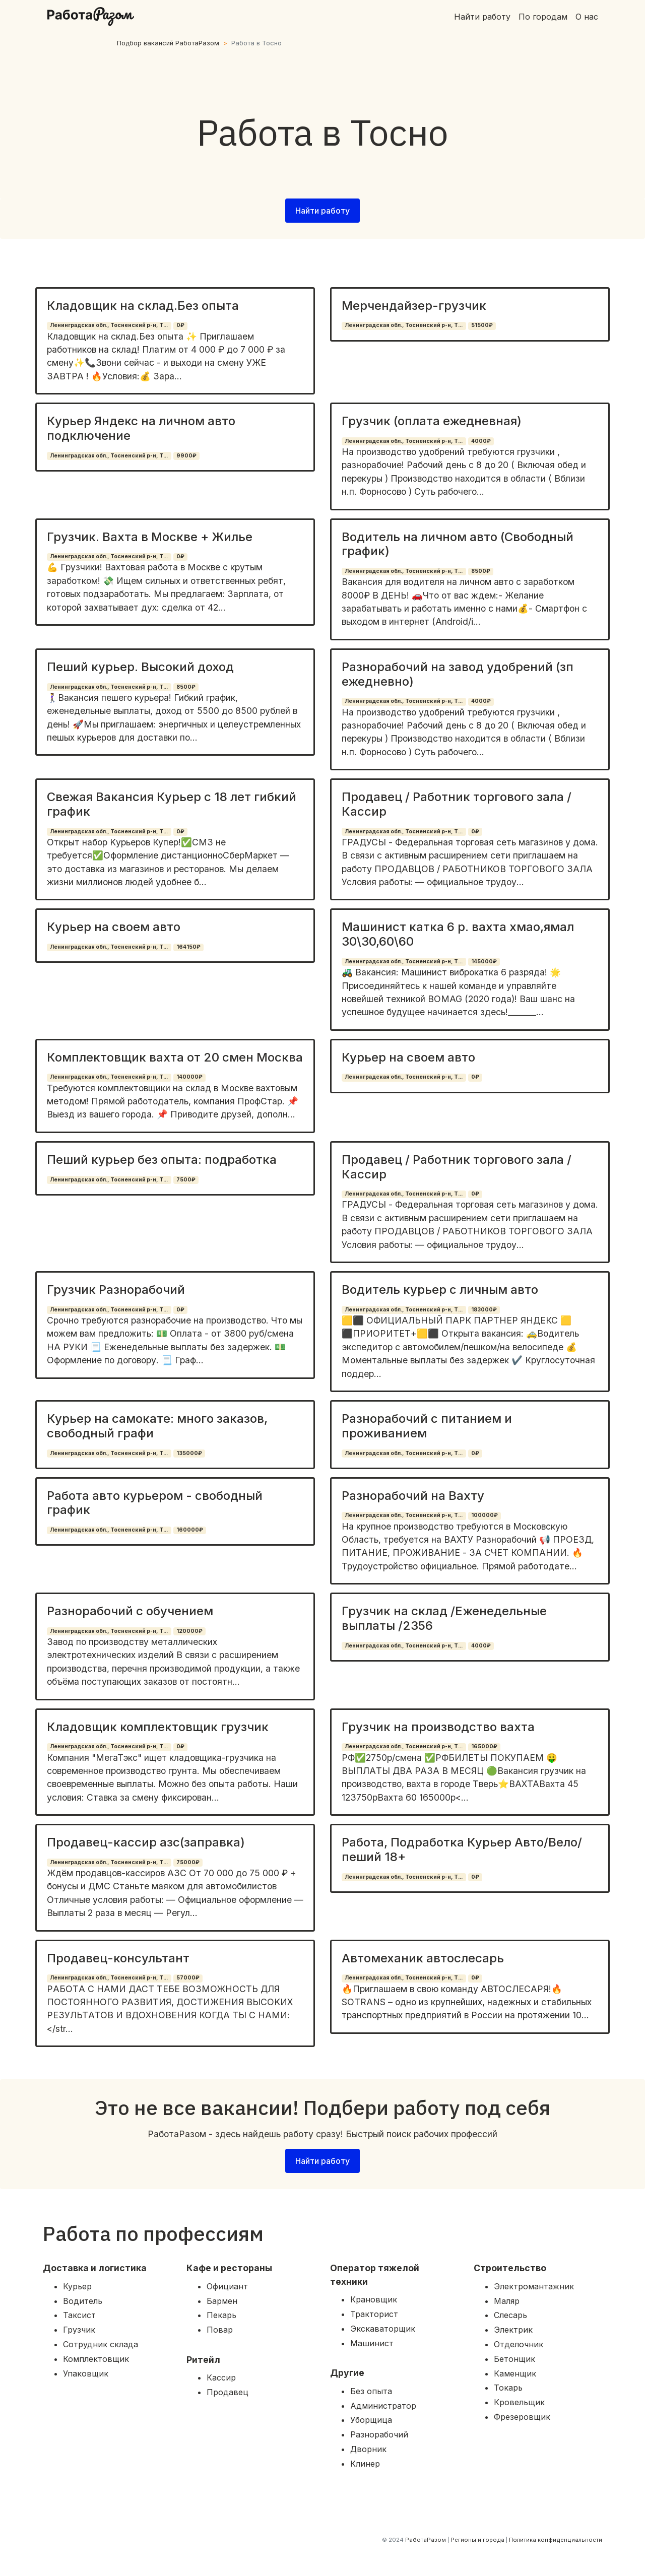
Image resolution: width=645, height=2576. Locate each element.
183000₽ (484, 1309)
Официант (227, 2286)
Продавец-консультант (118, 1958)
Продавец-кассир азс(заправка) (146, 1842)
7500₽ (186, 1179)
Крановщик (373, 2299)
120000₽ (189, 1631)
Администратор (383, 2406)
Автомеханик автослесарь (423, 1958)
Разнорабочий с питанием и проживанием (427, 1425)
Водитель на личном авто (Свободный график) (457, 544)
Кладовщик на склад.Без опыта (143, 305)
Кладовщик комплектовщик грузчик (158, 1727)
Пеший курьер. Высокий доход (140, 666)
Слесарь (510, 2315)
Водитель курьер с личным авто (440, 1289)
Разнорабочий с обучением (130, 1611)
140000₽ (189, 1077)
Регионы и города (477, 2539)
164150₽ (188, 947)
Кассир (221, 2377)
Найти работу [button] (322, 211)
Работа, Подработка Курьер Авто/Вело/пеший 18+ (462, 1849)
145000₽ (484, 961)
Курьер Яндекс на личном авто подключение (141, 428)
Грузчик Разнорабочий (116, 1289)
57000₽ (188, 1977)
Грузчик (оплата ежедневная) (432, 421)
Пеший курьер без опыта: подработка (162, 1159)
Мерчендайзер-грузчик (414, 305)
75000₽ (188, 1862)
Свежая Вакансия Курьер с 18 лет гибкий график (171, 804)
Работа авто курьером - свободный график (155, 1502)
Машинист (372, 2343)
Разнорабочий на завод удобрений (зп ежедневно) (457, 674)
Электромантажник (534, 2286)
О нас (586, 17)
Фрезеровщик (522, 2417)
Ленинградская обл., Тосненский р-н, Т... (109, 325)
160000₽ (189, 1530)
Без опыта (371, 2391)
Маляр (507, 2301)
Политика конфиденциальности (555, 2539)
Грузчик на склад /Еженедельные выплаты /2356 (444, 1618)
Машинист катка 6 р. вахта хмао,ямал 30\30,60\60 (458, 934)
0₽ (180, 325)
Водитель (82, 2301)
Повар (220, 2330)
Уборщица (371, 2420)
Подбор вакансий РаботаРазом (168, 43)
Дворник (368, 2449)
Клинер (365, 2464)
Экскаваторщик (382, 2329)
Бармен (222, 2301)
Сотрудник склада (100, 2344)
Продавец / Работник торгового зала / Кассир (456, 804)
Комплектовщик (96, 2359)
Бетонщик (514, 2359)
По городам (543, 17)
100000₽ (484, 1515)
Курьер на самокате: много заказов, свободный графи (157, 1425)
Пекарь (221, 2315)
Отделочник (518, 2344)
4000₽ (481, 441)
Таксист (79, 2315)
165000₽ (484, 1746)
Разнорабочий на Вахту (413, 1495)
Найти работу (482, 17)
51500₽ (482, 325)
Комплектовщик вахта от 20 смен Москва (175, 1057)
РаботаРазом (425, 2539)
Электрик (513, 2330)
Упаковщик (85, 2373)
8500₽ (480, 571)
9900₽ (186, 455)
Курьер (77, 2286)
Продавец (227, 2392)
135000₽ (189, 1453)
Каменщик (515, 2373)
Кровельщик (519, 2402)
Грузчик (79, 2330)
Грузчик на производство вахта (438, 1727)
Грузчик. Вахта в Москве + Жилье (149, 537)
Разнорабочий (379, 2434)
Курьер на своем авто (113, 926)
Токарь (508, 2388)
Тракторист (374, 2314)
